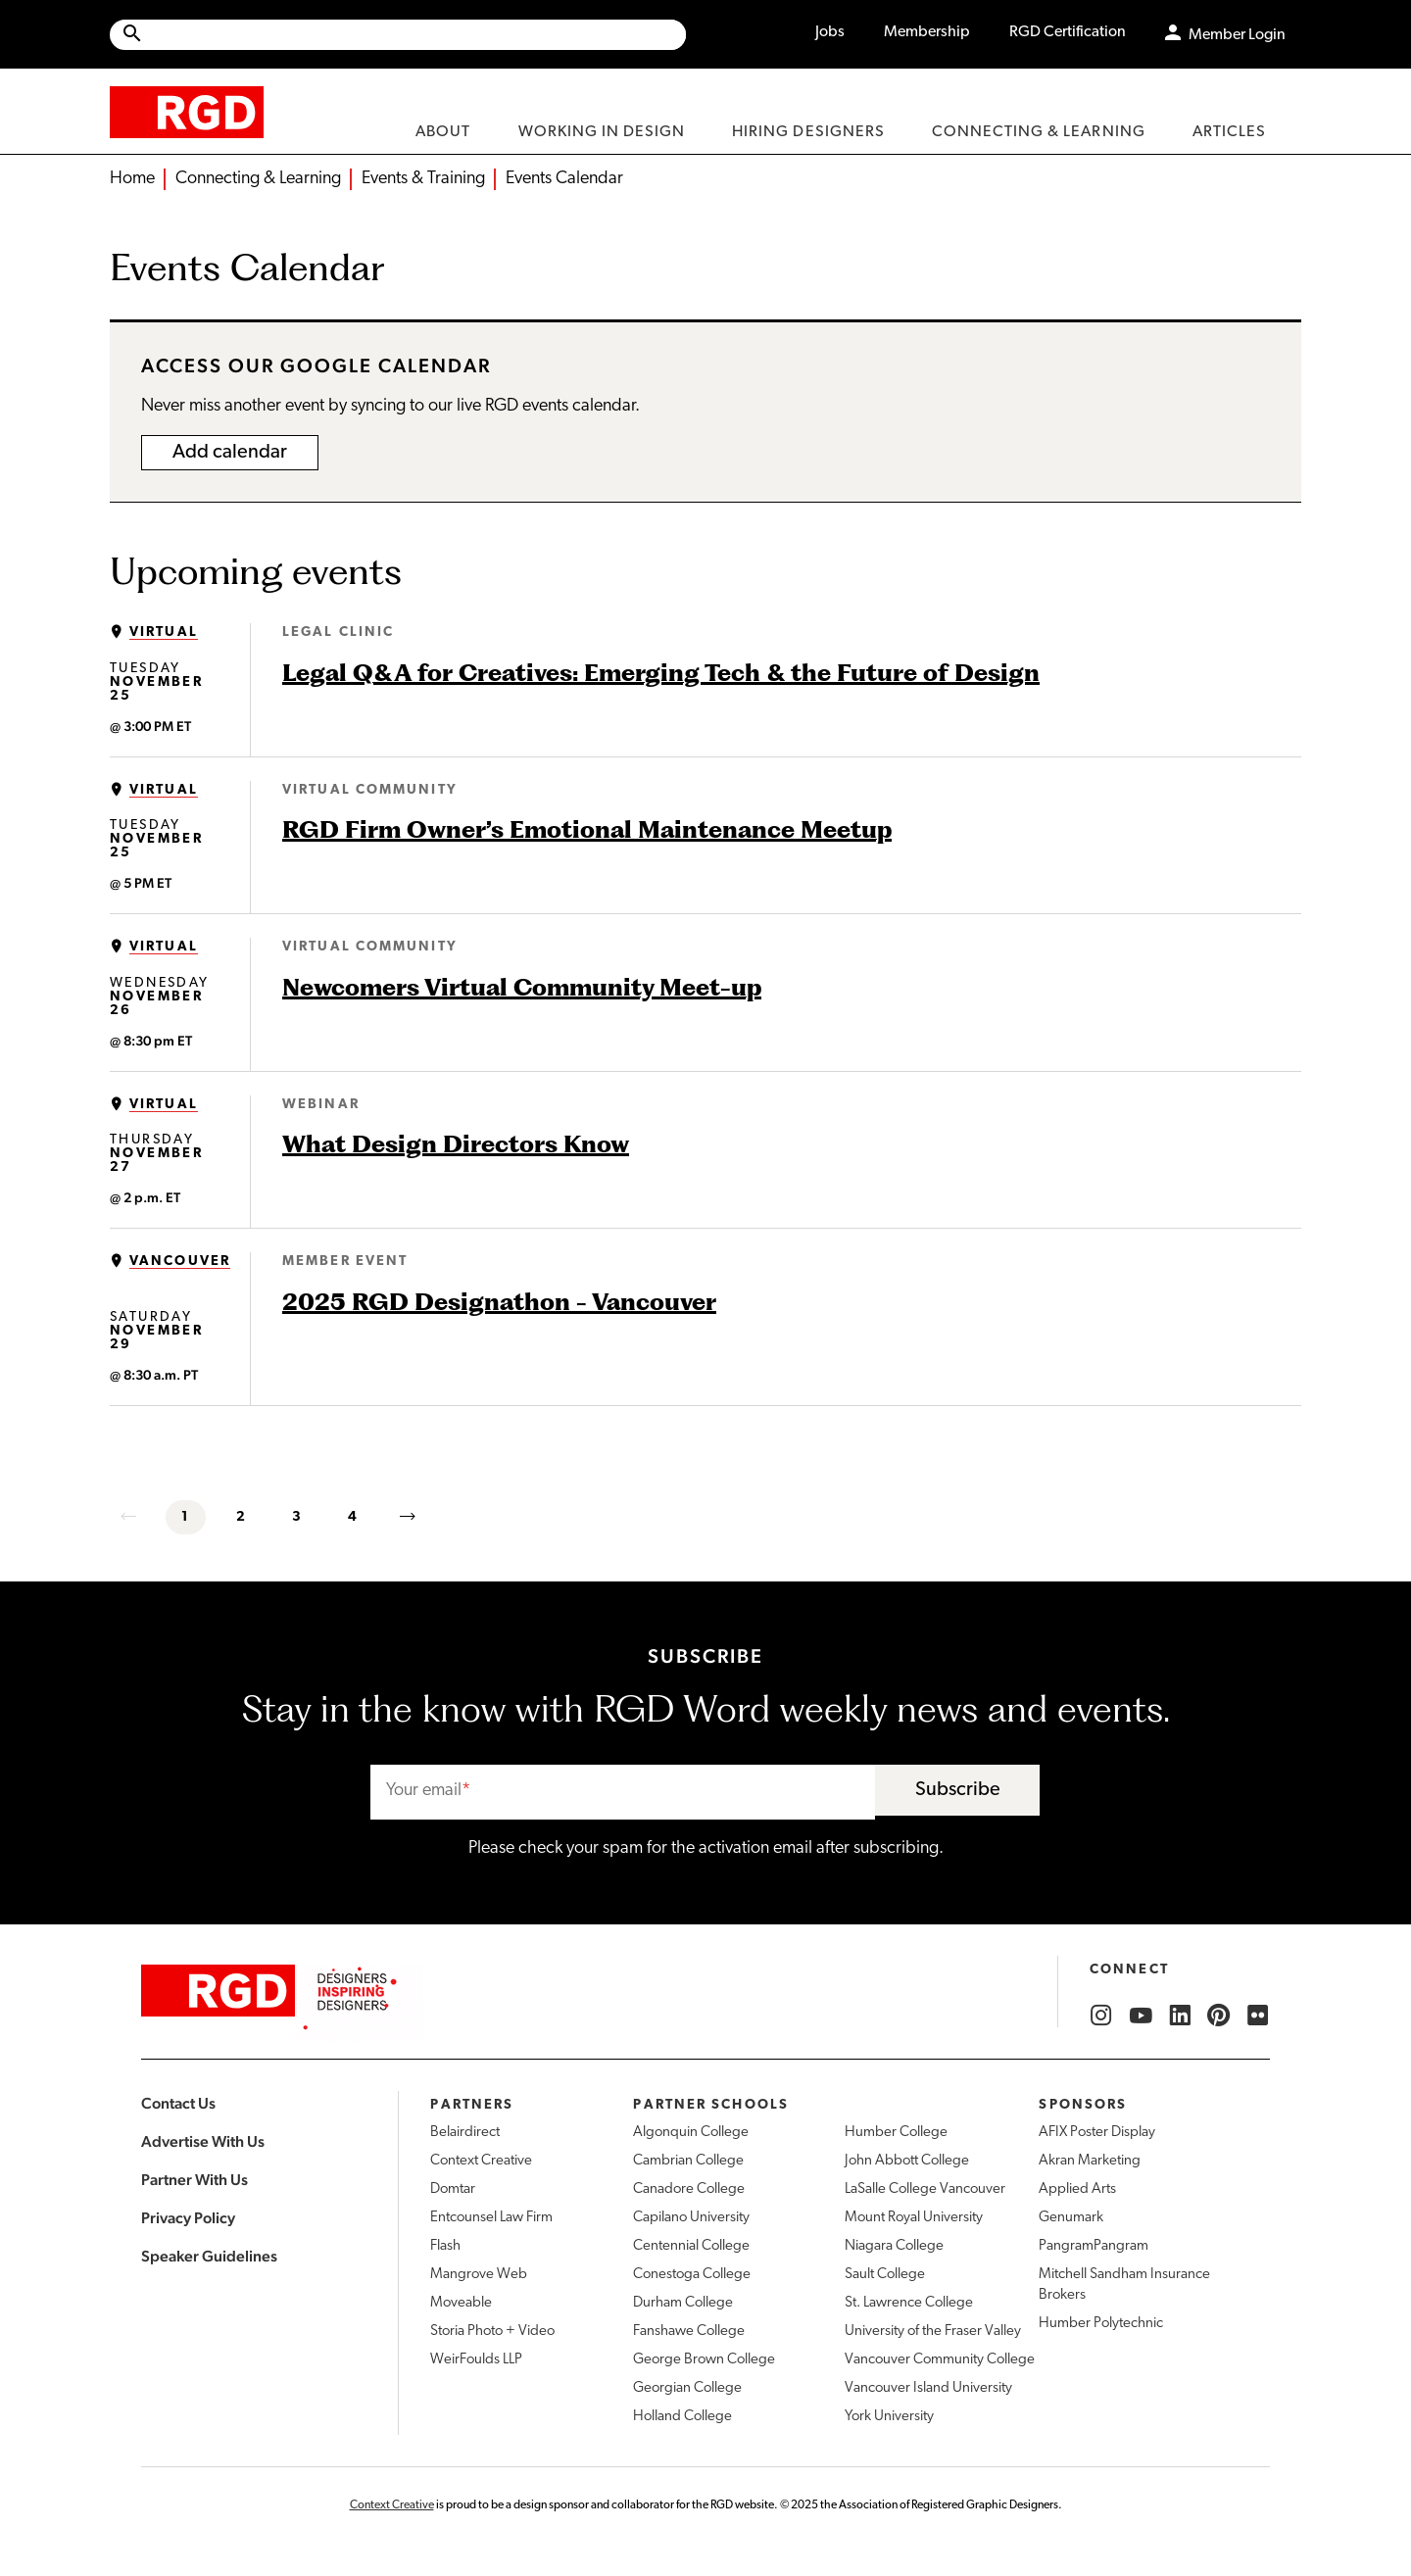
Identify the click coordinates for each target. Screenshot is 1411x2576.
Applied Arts (1077, 2189)
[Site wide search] (398, 35)
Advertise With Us (203, 2141)
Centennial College (691, 2246)
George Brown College (704, 2360)
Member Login (1237, 35)
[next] (409, 1516)
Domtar (452, 2189)
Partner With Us (194, 2179)
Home (132, 179)
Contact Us (178, 2103)
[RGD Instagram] (1101, 2015)
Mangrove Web (478, 2274)
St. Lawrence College (909, 2303)
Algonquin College (691, 2132)
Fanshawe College (689, 2331)
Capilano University (691, 2218)
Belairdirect (465, 2132)
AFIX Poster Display (1097, 2132)
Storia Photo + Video (492, 2331)
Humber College (896, 2132)
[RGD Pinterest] (1219, 2015)
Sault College (885, 2274)
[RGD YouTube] (1140, 2015)
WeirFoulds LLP (476, 2360)
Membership (927, 32)
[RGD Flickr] (1258, 2015)
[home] (187, 111)
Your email (424, 1791)
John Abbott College (907, 2161)
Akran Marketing (1090, 2161)
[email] (622, 1793)
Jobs (830, 32)
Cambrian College (688, 2161)
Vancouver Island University (928, 2388)
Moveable (461, 2303)
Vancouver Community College (940, 2360)
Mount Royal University (914, 2218)
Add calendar (229, 452)
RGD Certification (1067, 32)
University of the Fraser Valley (933, 2331)
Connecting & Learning (258, 179)
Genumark (1071, 2218)
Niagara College (894, 2246)
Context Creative (481, 2161)
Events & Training (423, 179)
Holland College (682, 2416)
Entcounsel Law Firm (491, 2218)
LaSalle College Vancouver (925, 2189)
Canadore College (689, 2189)
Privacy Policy (188, 2218)
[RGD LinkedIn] (1180, 2015)
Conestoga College (692, 2274)
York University (889, 2416)
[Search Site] (415, 35)
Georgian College (687, 2388)
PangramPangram (1093, 2246)
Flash (445, 2246)
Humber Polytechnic (1101, 2323)
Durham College (683, 2303)
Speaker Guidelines (209, 2256)
